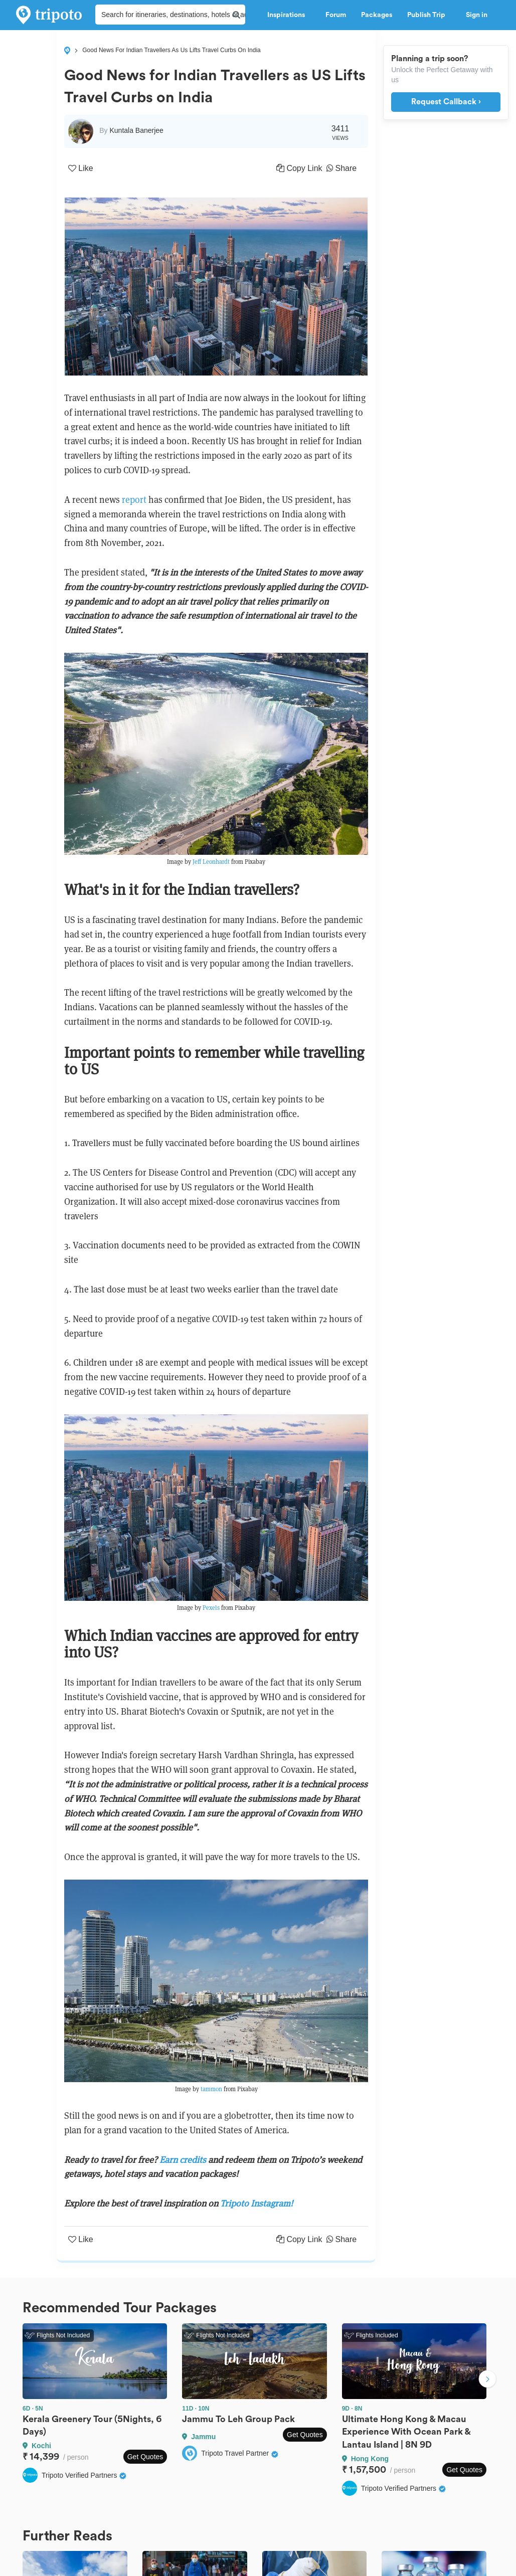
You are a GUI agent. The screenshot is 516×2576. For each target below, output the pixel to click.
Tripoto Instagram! (256, 2203)
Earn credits (182, 2159)
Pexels (212, 1607)
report (135, 499)
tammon (212, 2089)
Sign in (476, 15)
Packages (376, 15)
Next (487, 2380)
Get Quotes (145, 2457)
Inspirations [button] (288, 15)
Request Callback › (446, 102)
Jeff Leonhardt (212, 861)
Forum (335, 15)
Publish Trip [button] (429, 15)
